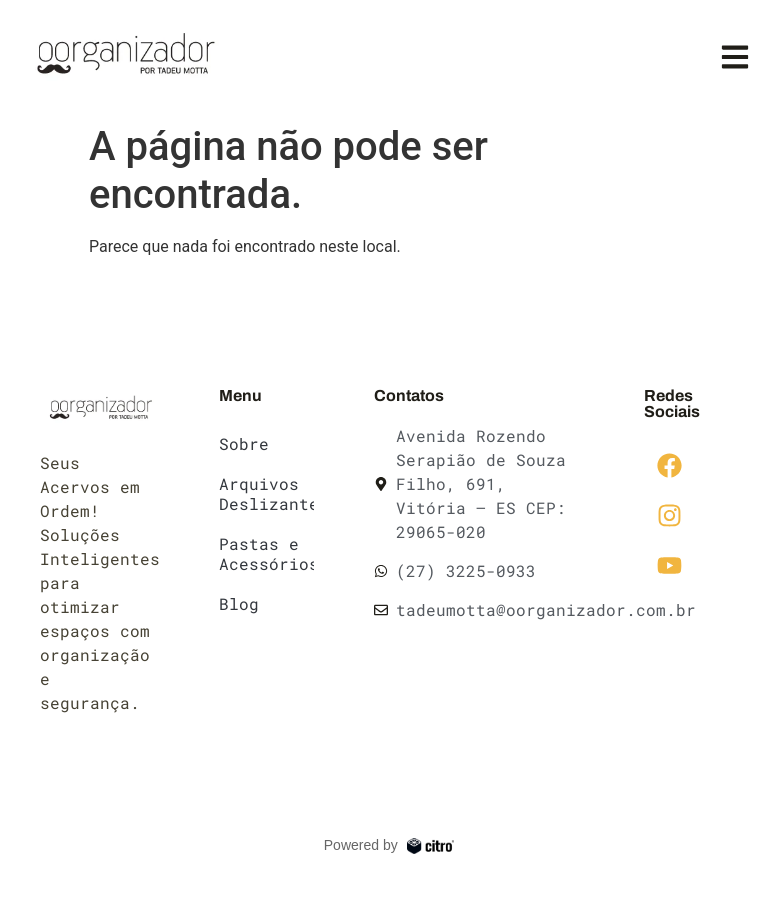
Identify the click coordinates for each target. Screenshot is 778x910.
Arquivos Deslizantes (266, 493)
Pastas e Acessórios (266, 553)
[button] (735, 57)
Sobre (244, 443)
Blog (239, 603)
